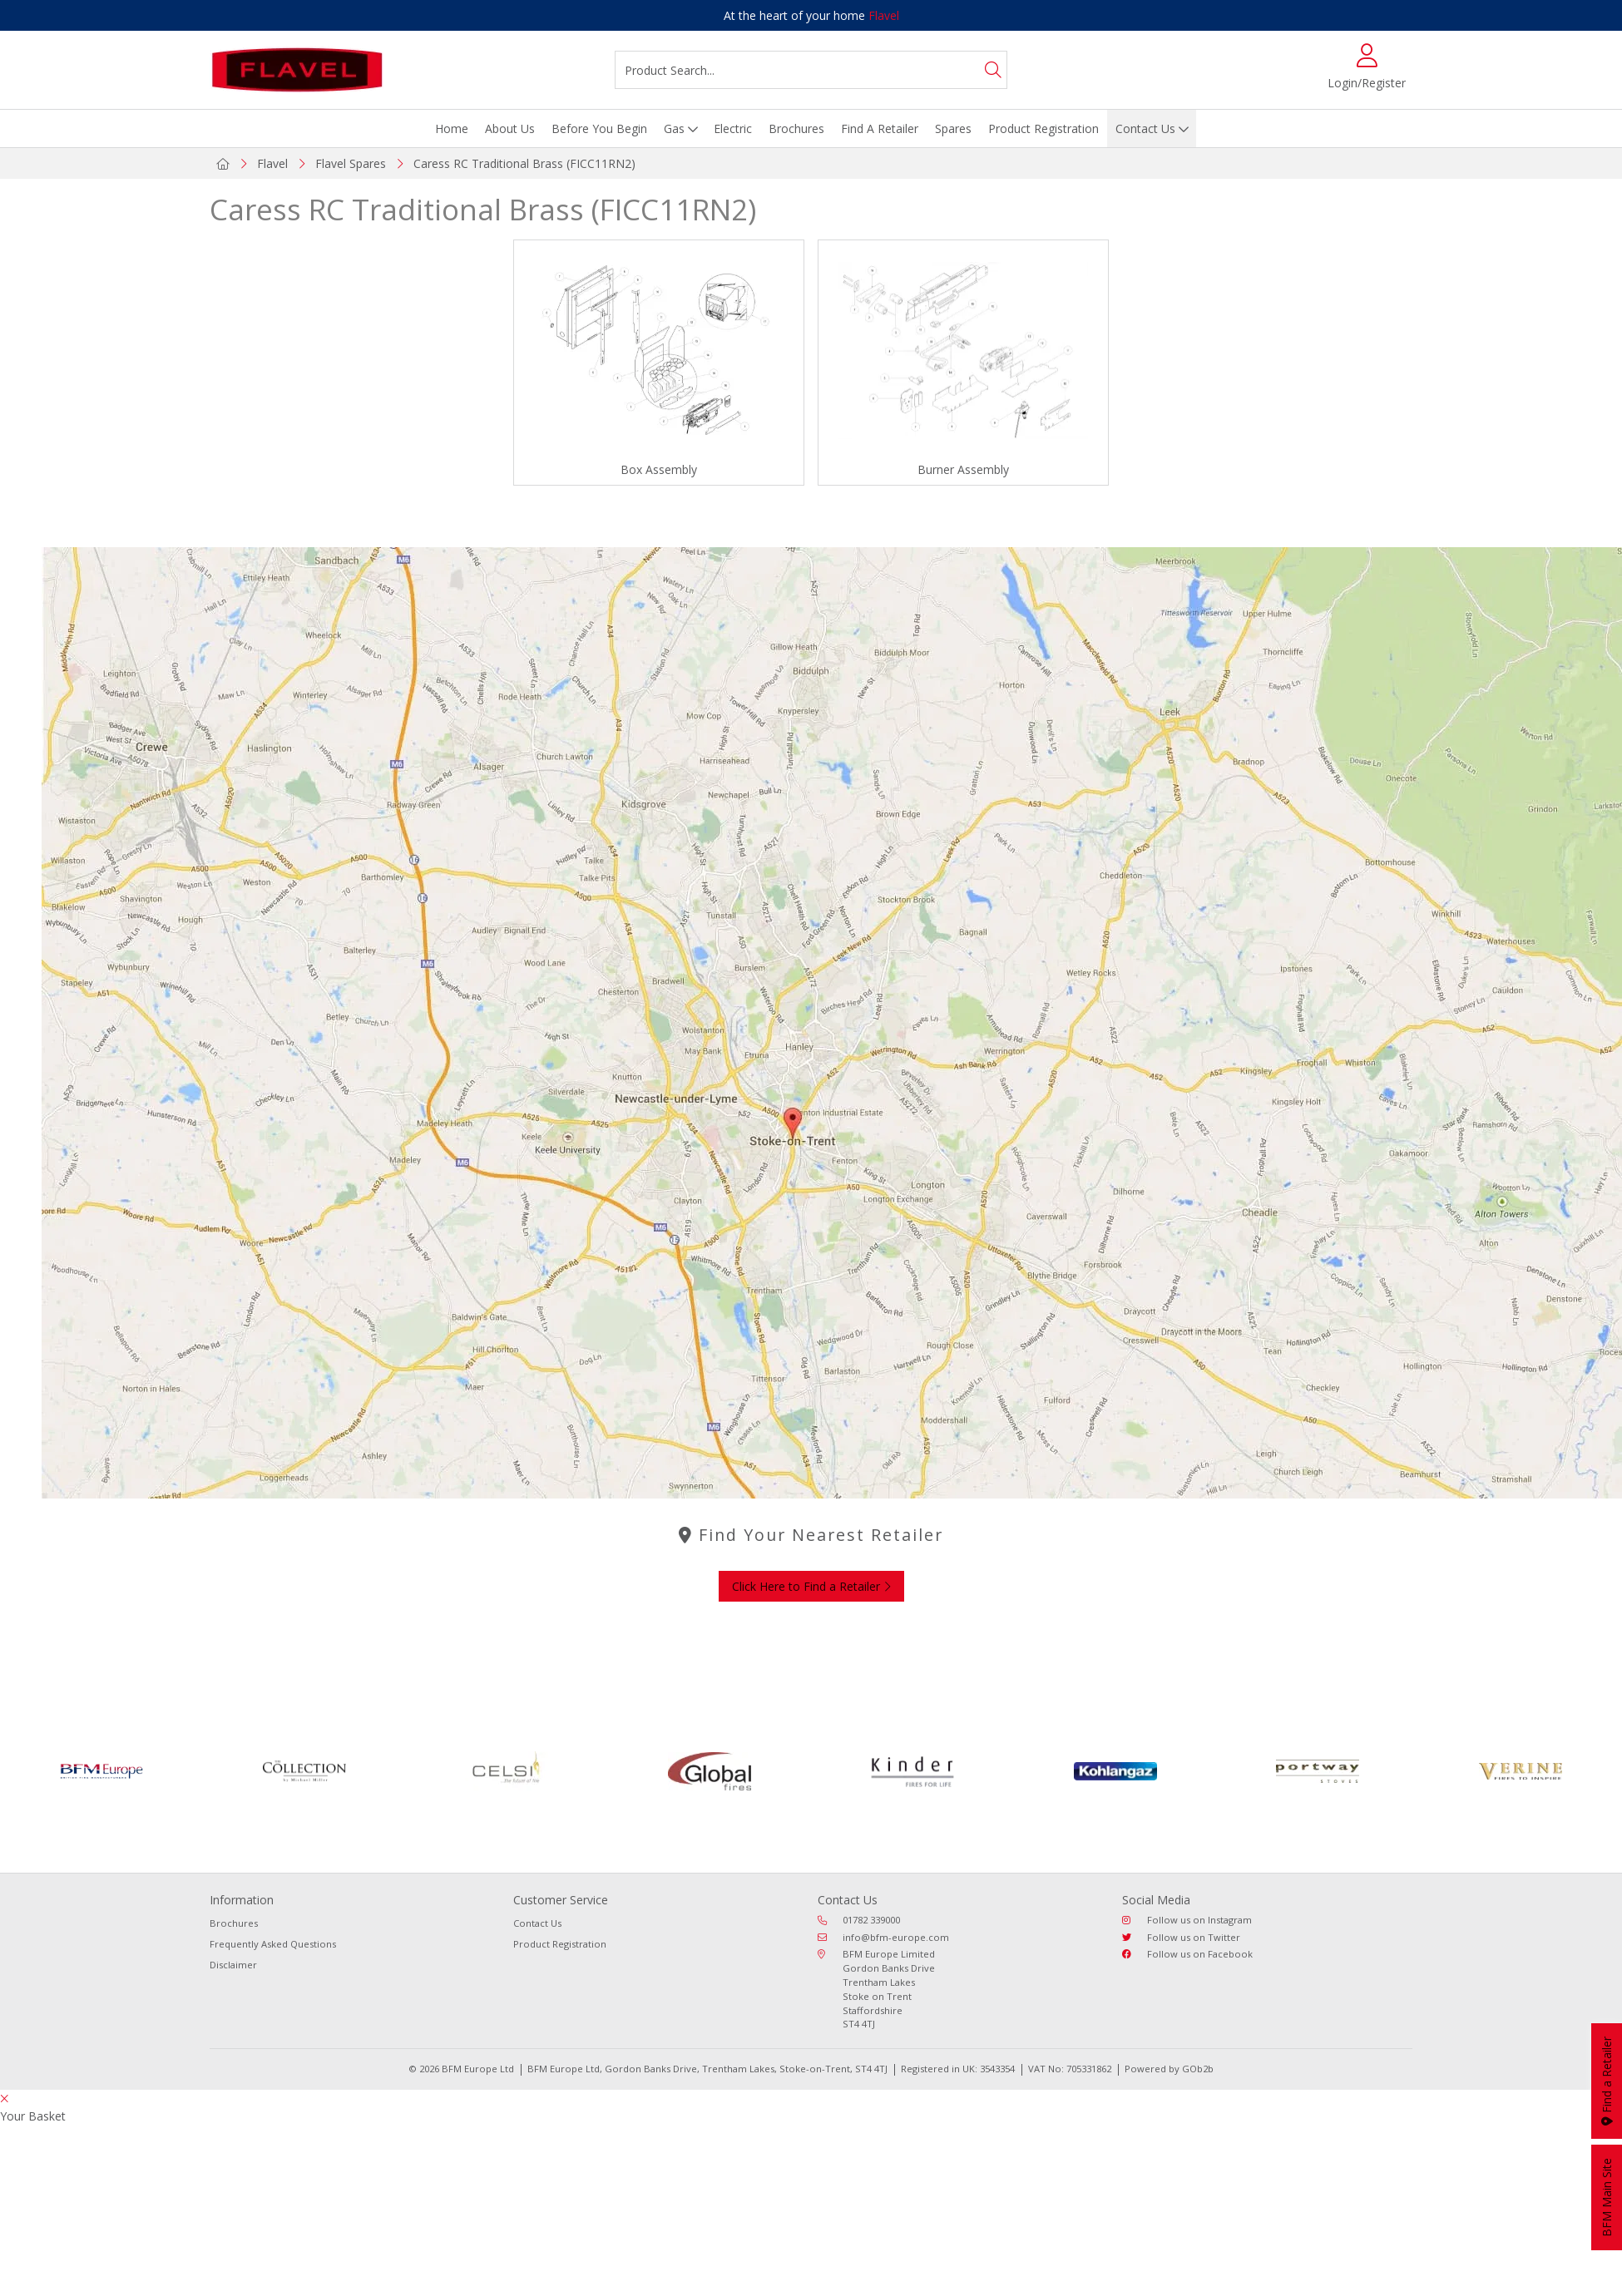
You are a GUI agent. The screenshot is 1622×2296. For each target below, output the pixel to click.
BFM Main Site (1607, 2197)
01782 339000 (859, 1919)
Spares (953, 128)
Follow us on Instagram (1187, 1919)
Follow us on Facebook (1187, 1954)
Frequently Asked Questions (273, 1944)
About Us (510, 128)
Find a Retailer (1607, 2081)
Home (451, 128)
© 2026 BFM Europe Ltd (461, 2068)
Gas (674, 128)
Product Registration (1043, 128)
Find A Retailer (879, 128)
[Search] (993, 70)
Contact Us (1145, 128)
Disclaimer (233, 1964)
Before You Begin (599, 128)
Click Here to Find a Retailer (811, 1586)
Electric (733, 128)
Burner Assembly (963, 469)
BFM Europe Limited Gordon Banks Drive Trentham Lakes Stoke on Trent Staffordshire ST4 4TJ (876, 1989)
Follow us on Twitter (1181, 1937)
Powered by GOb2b (1169, 2068)
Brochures (796, 128)
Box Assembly (659, 469)
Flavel (883, 15)
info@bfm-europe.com (883, 1937)
